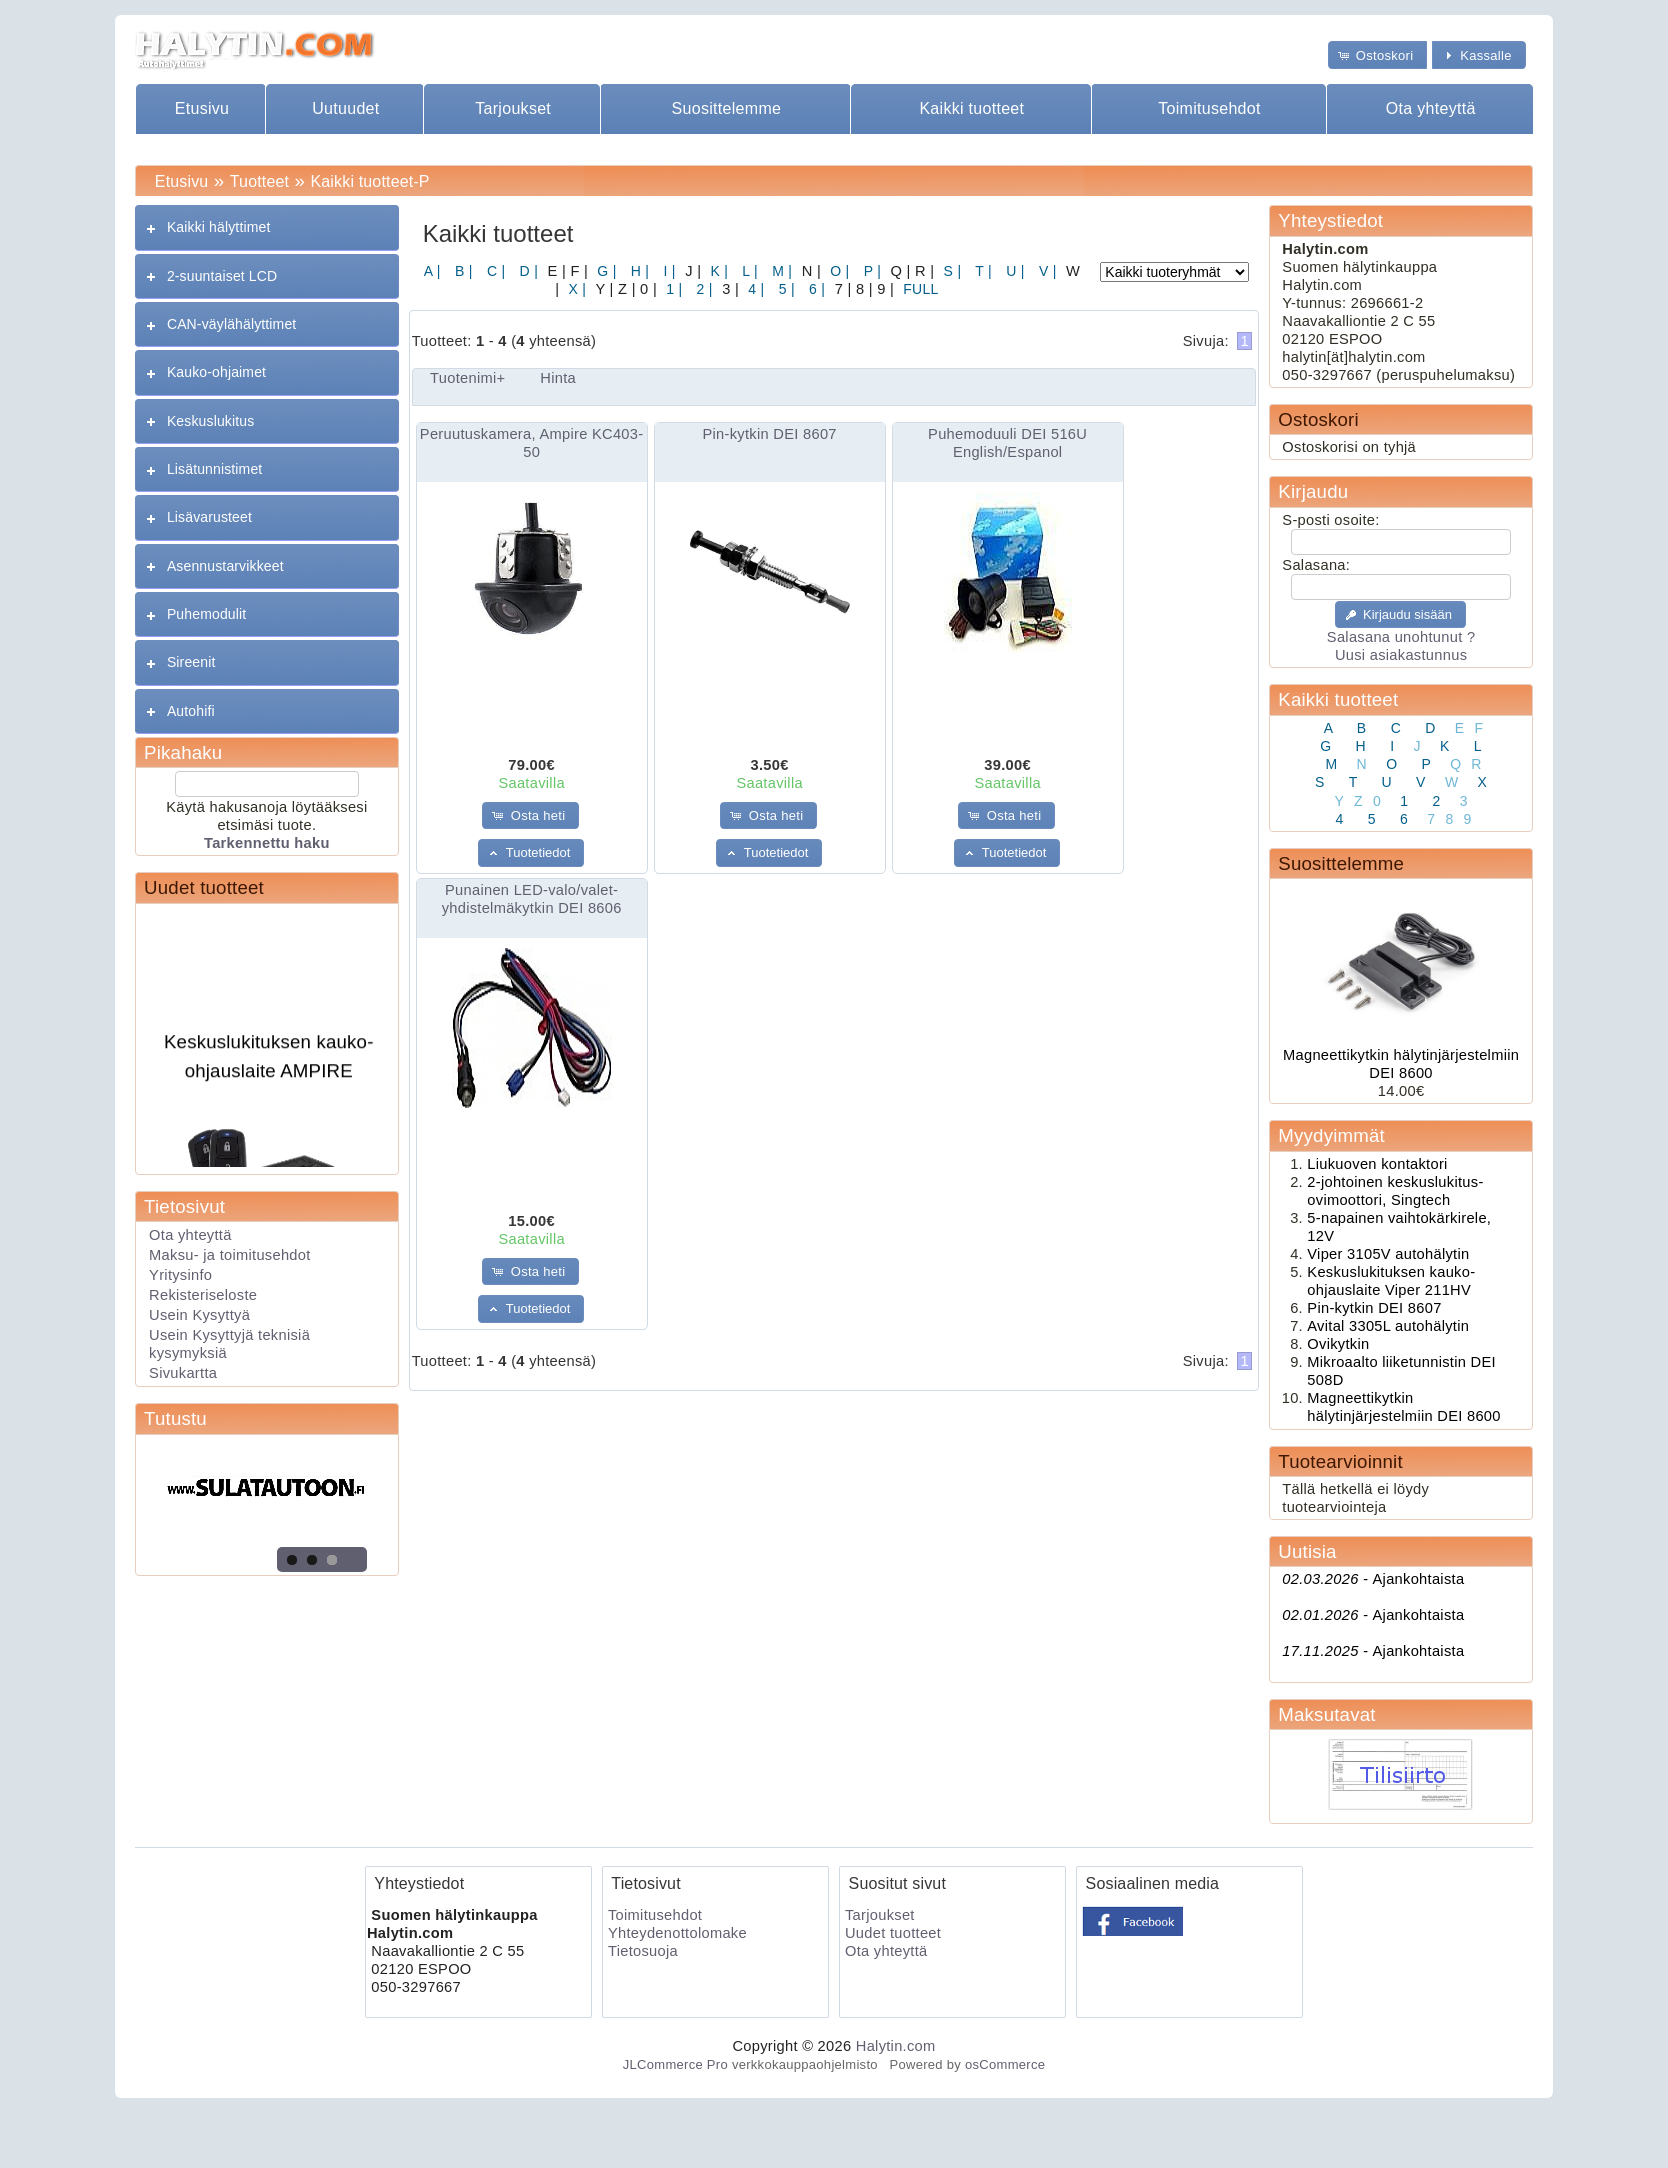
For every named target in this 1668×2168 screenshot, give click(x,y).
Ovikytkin (1338, 1344)
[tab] (267, 227)
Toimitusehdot (1209, 108)
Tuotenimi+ (467, 378)
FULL (919, 289)
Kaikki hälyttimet (219, 227)
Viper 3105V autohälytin (1388, 1254)
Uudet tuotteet (204, 887)
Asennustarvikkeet (225, 566)
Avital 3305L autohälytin (1388, 1326)
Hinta (558, 378)
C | (494, 271)
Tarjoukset (513, 108)
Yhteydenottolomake (677, 1933)
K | (717, 271)
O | (837, 271)
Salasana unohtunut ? (1401, 637)
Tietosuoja (643, 1951)
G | (604, 271)
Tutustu (175, 1418)
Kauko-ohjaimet (216, 372)
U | (1013, 271)
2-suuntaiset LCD (222, 276)
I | (667, 271)
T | (981, 271)
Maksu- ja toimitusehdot (230, 1255)
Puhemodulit (206, 614)
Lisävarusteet (209, 517)
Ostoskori (1318, 419)
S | (950, 271)
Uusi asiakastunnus (1401, 655)
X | (575, 289)
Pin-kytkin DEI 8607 (770, 434)
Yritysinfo (180, 1275)
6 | (815, 289)
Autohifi (191, 711)
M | (780, 271)
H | (638, 271)
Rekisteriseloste (203, 1295)
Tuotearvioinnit (1340, 1461)
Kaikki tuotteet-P (369, 181)
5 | (784, 289)
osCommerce (1005, 2064)
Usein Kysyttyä (199, 1315)
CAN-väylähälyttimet (231, 324)
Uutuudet (345, 108)
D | (526, 271)
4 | (754, 289)
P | (871, 271)
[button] (1378, 54)
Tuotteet (259, 181)
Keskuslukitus (210, 421)
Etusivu (202, 108)
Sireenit (191, 662)
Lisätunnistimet (214, 469)
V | (1046, 271)
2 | (702, 289)
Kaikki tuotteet (971, 108)
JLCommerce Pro (675, 2064)
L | (748, 271)
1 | (672, 289)
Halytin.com (896, 2046)
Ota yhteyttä (1431, 108)
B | (462, 271)
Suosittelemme (727, 108)
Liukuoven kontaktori (1377, 1164)
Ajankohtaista (1373, 1579)
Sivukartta (183, 1373)
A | (432, 271)
